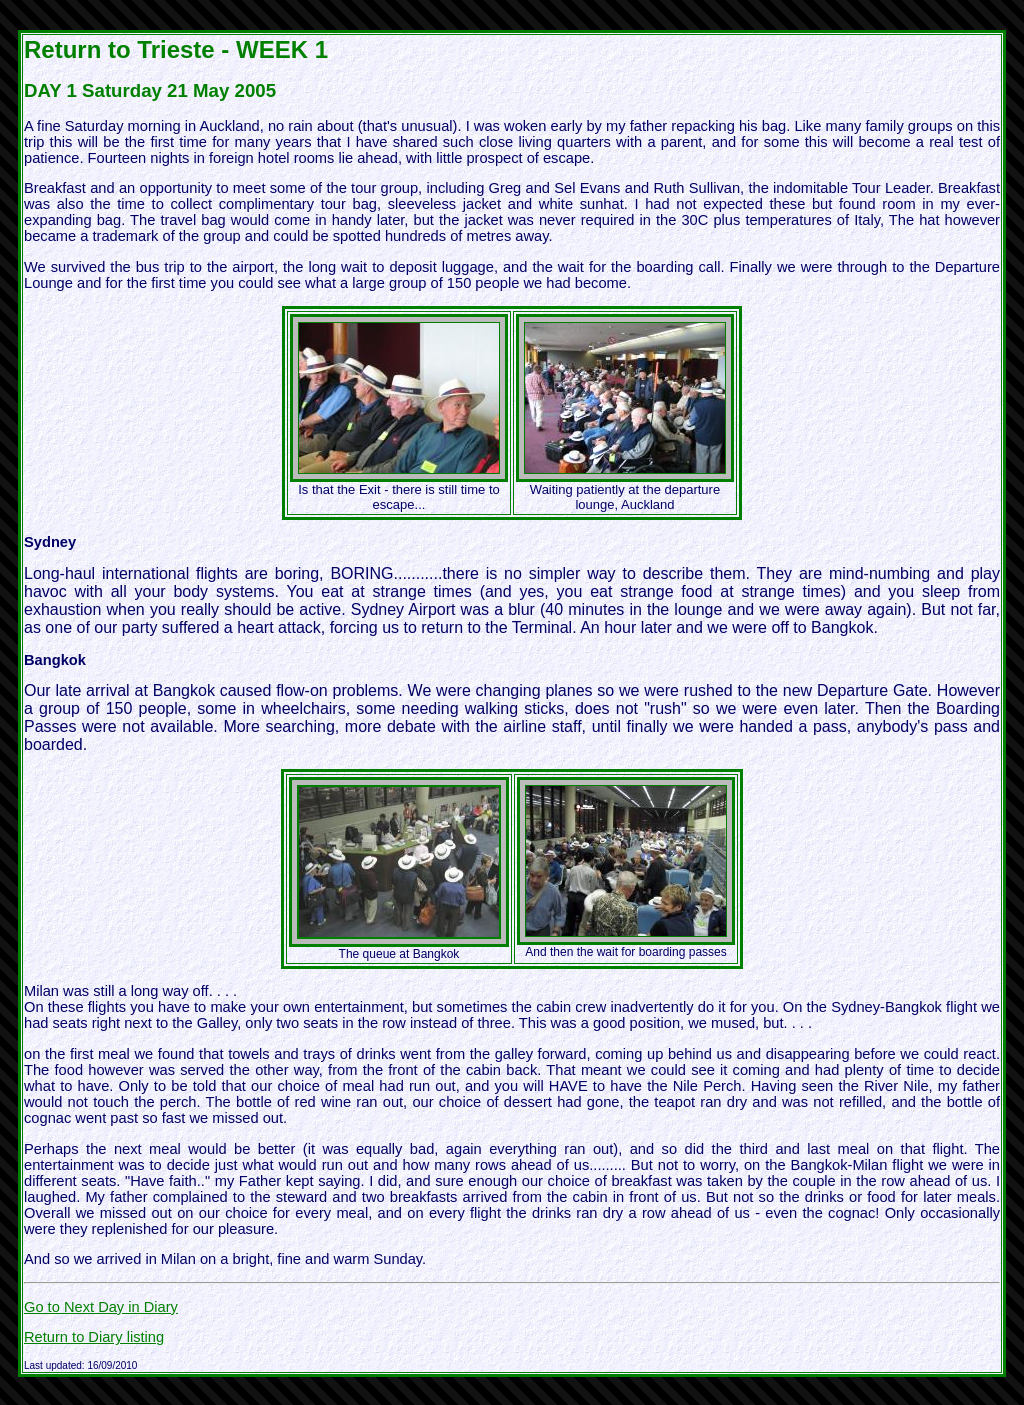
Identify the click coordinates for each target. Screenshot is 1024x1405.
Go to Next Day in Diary (101, 1307)
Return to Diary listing (94, 1337)
